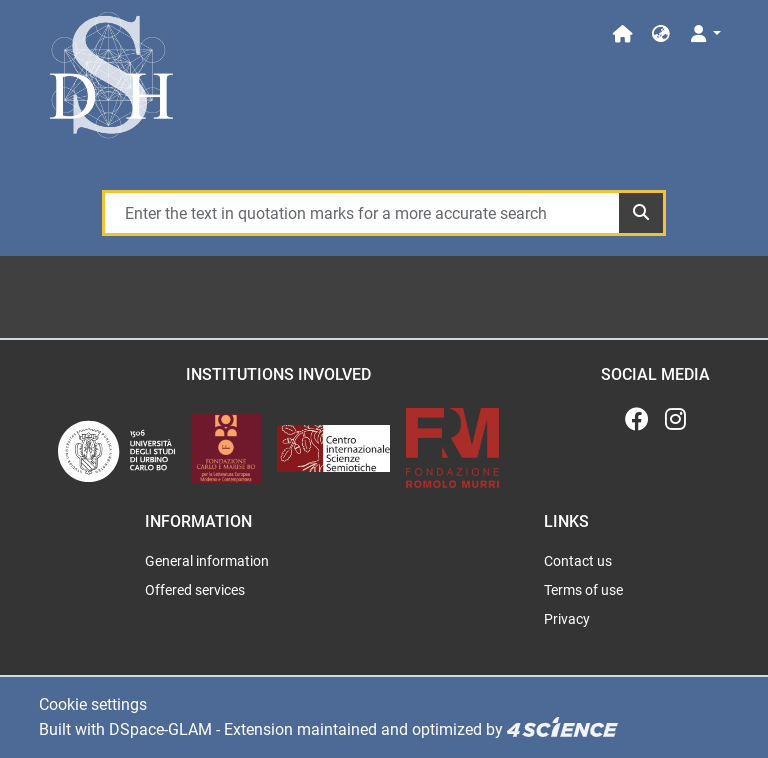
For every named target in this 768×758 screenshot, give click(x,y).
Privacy (567, 619)
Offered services (195, 590)
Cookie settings (93, 704)
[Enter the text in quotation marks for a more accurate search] (361, 213)
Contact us (578, 561)
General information (207, 561)
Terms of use (583, 590)
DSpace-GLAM (160, 729)
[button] (661, 34)
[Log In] (704, 34)
